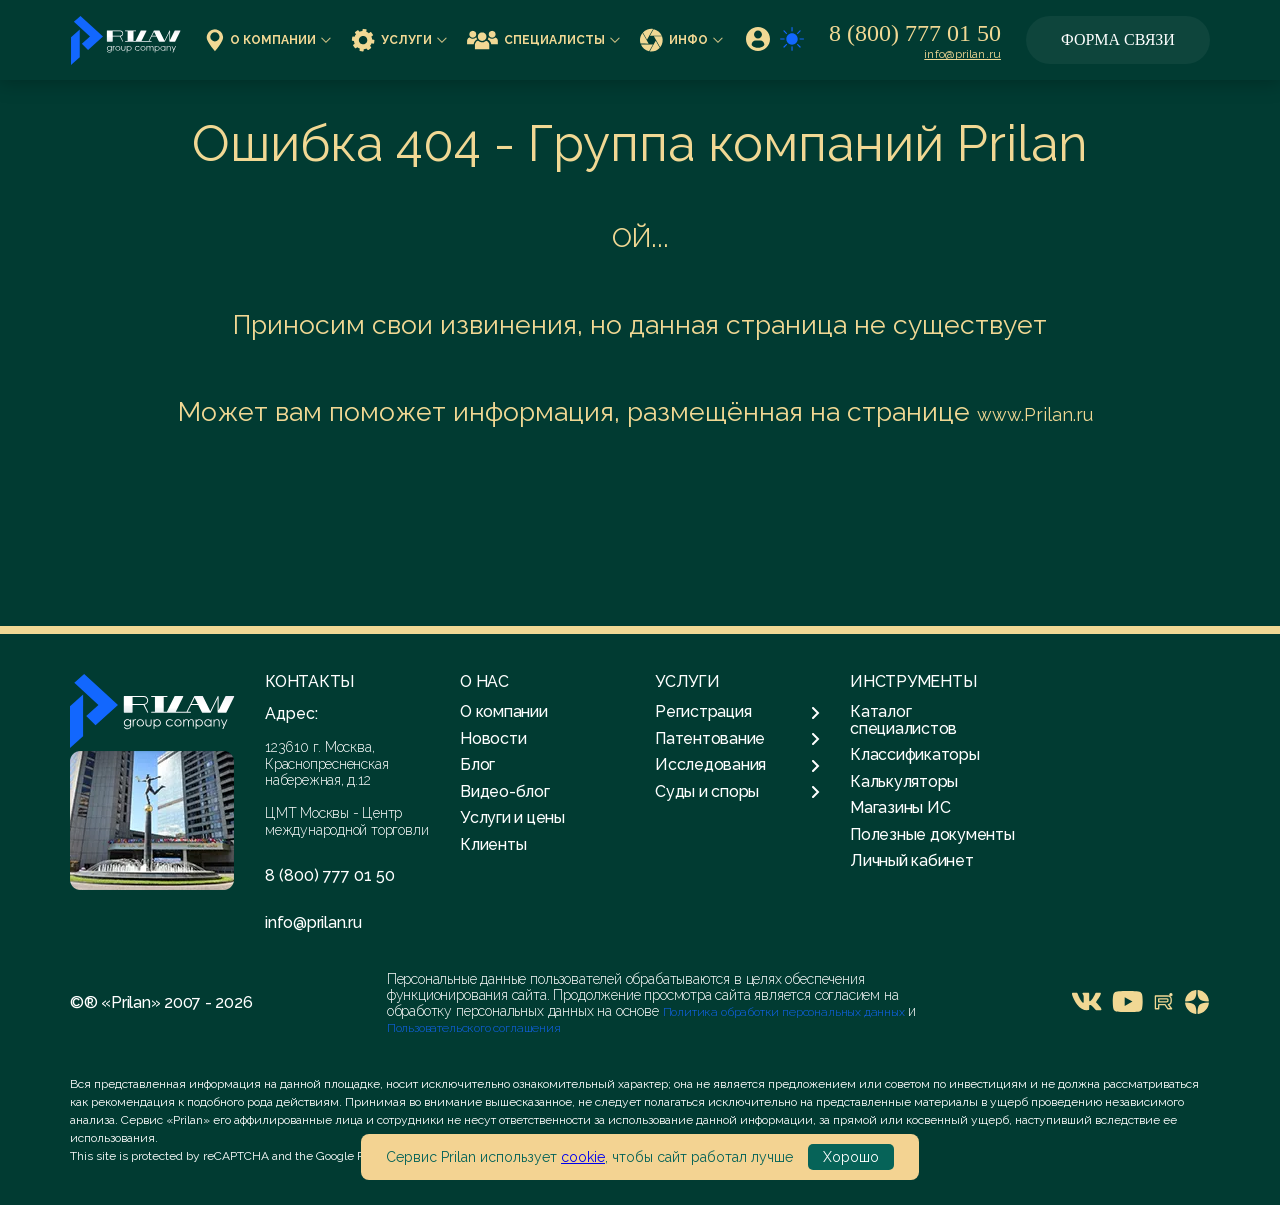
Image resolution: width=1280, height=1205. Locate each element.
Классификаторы (915, 754)
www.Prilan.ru (1035, 414)
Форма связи (1118, 39)
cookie (583, 1157)
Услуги (399, 39)
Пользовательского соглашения (474, 1028)
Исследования (737, 765)
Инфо (681, 39)
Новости (493, 738)
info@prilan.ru (962, 54)
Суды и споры (737, 792)
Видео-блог (505, 791)
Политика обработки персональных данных (785, 1012)
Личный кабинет (912, 860)
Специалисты (543, 39)
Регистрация (737, 712)
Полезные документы (932, 834)
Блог (477, 764)
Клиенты (493, 844)
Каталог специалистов (903, 719)
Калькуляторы (904, 781)
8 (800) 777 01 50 (915, 33)
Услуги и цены (512, 817)
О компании (268, 39)
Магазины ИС (900, 807)
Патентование (737, 739)
